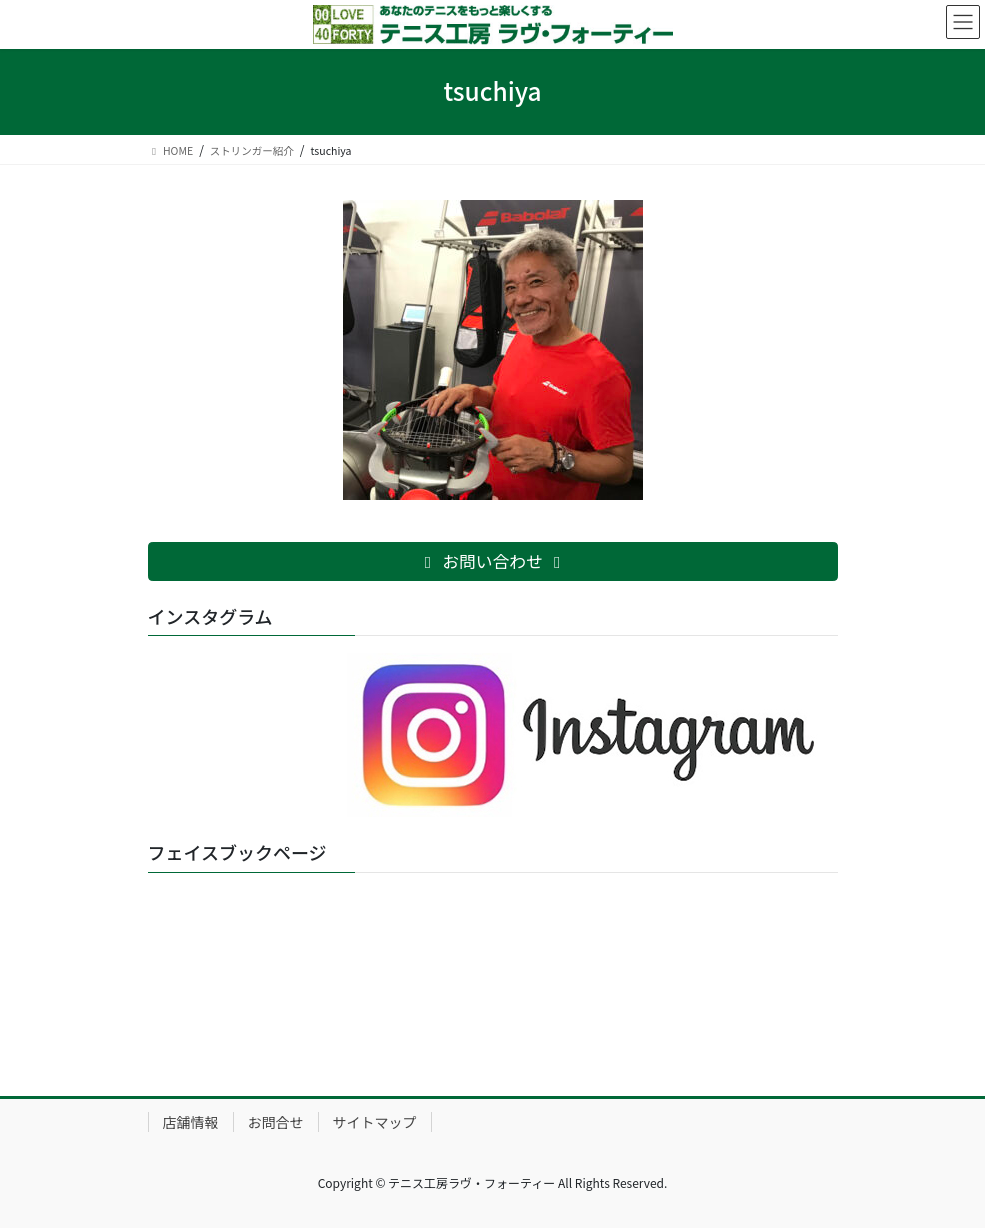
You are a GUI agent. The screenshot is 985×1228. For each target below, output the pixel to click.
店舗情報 (191, 1122)
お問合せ (276, 1122)
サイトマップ (375, 1122)
